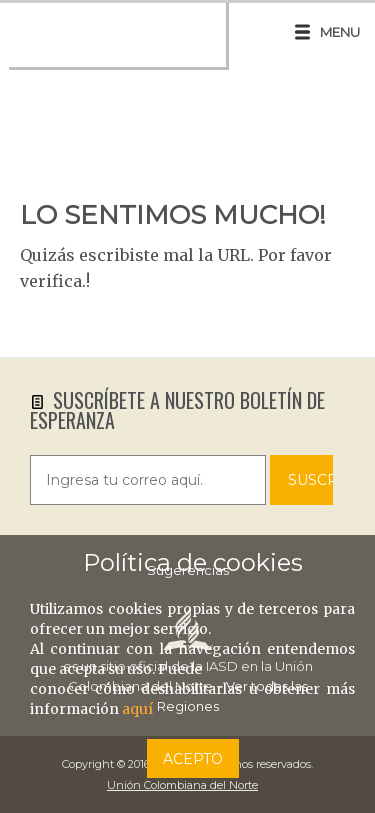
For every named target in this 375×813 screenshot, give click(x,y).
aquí (137, 709)
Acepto (193, 759)
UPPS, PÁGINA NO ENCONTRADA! (186, 143)
